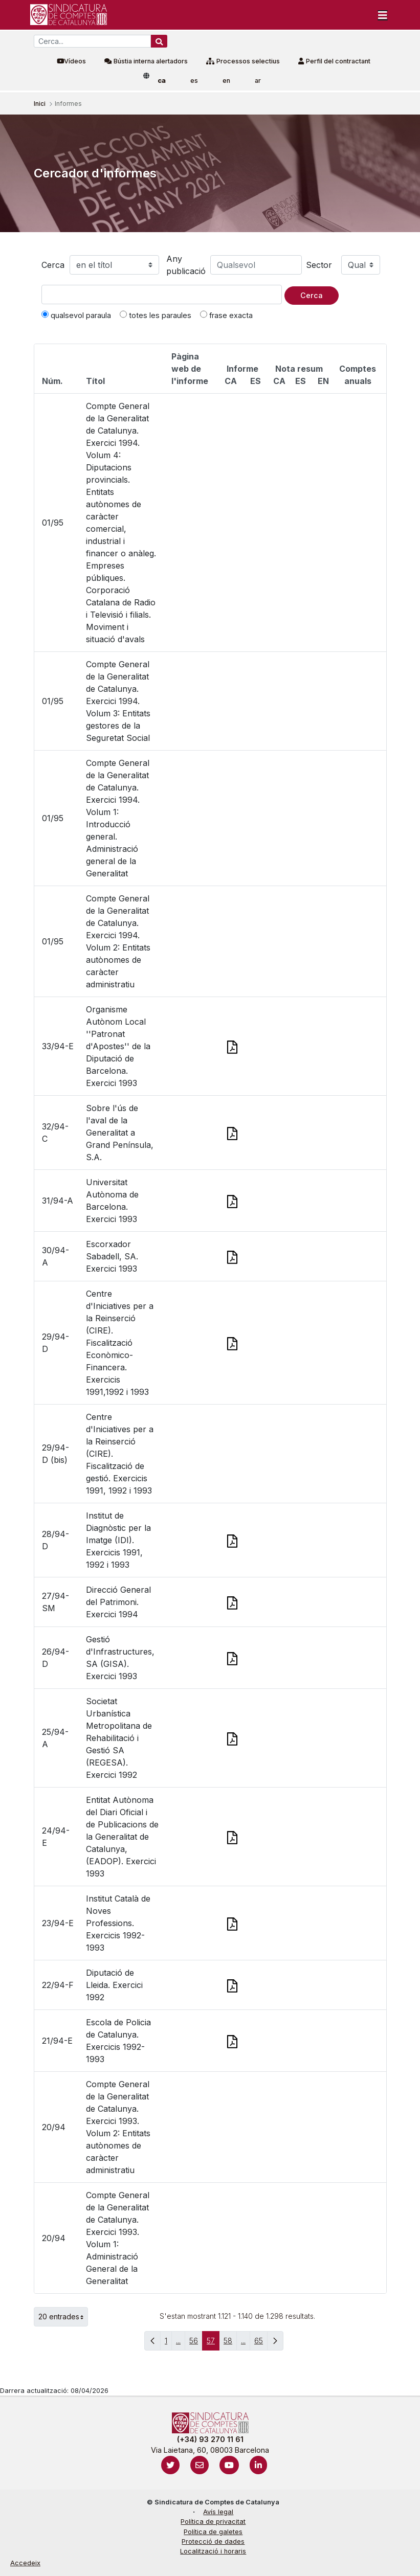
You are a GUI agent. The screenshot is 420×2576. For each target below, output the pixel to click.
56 (196, 2343)
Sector (319, 265)
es (194, 80)
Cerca (52, 265)
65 (261, 2343)
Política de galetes (213, 2532)
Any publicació (186, 265)
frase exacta (226, 315)
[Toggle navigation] (382, 15)
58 (230, 2343)
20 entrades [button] (63, 2316)
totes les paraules (155, 315)
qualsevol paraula (76, 315)
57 (213, 2343)
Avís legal (218, 2512)
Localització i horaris (213, 2551)
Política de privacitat (213, 2521)
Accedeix (25, 2563)
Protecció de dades (213, 2541)
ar (258, 80)
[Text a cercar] (161, 294)
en (226, 80)
